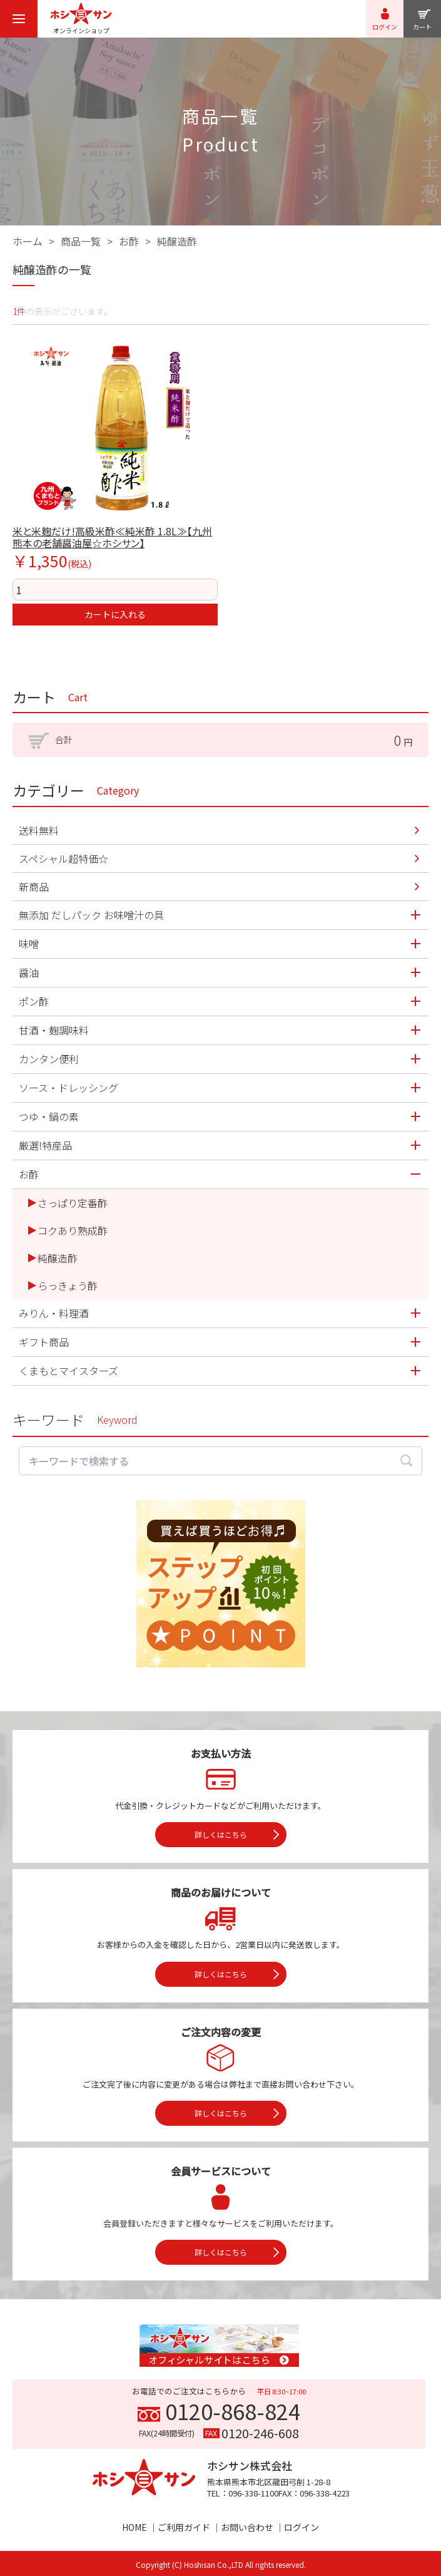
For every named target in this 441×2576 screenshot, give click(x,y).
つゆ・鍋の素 (49, 1116)
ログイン (301, 2527)
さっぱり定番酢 (73, 1202)
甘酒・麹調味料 (54, 1030)
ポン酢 (34, 1001)
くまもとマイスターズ (68, 1370)
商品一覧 (81, 241)
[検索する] (406, 1460)
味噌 (29, 943)
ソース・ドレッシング (68, 1087)
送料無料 (39, 830)
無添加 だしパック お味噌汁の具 (91, 914)
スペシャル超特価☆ (63, 858)
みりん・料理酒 (54, 1313)
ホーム (28, 241)
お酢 (129, 241)
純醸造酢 (177, 241)
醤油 (29, 972)
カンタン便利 (49, 1058)
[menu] (19, 19)
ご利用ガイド (184, 2527)
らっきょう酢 (68, 1285)
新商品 (34, 886)
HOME (134, 2527)
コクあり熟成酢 (73, 1230)
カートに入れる (115, 614)
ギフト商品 (44, 1341)
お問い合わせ (247, 2527)
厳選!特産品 (45, 1145)
